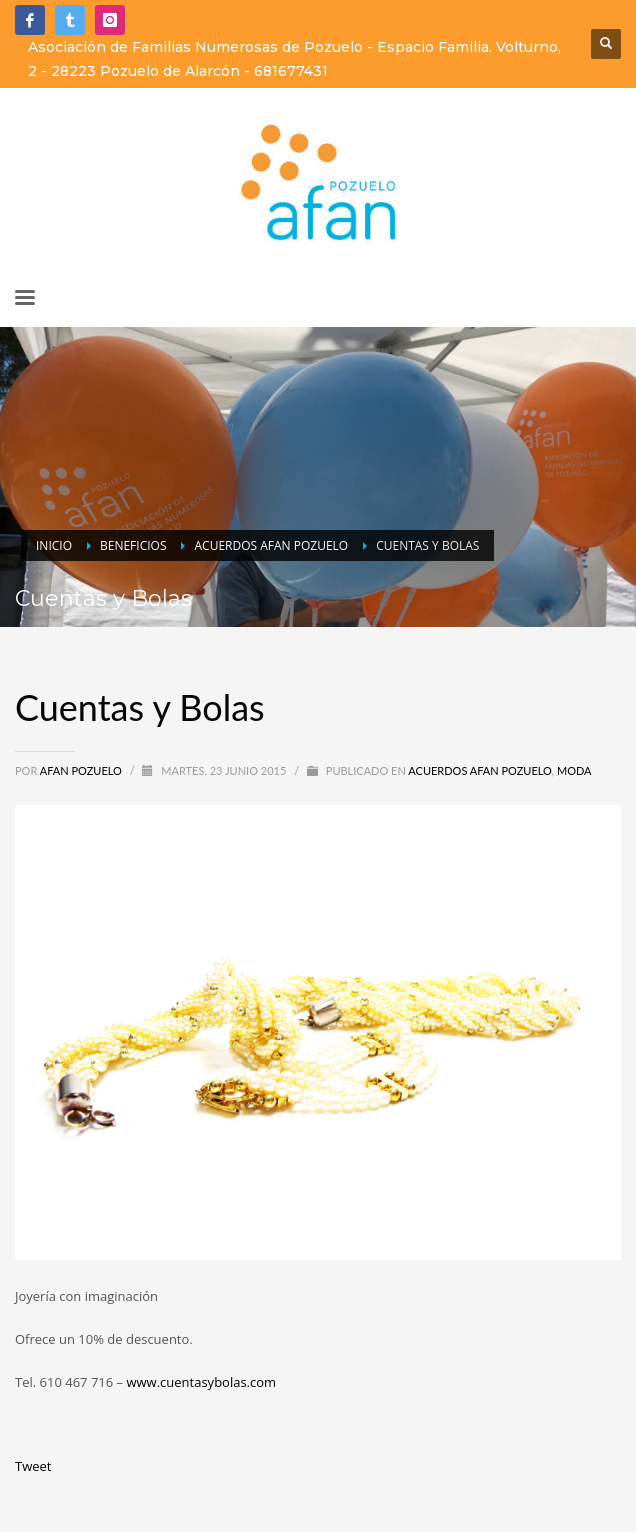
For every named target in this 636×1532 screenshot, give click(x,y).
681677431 (291, 71)
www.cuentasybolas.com (201, 1382)
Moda (574, 770)
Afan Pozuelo (82, 770)
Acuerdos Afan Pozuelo (479, 770)
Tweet (33, 1466)
